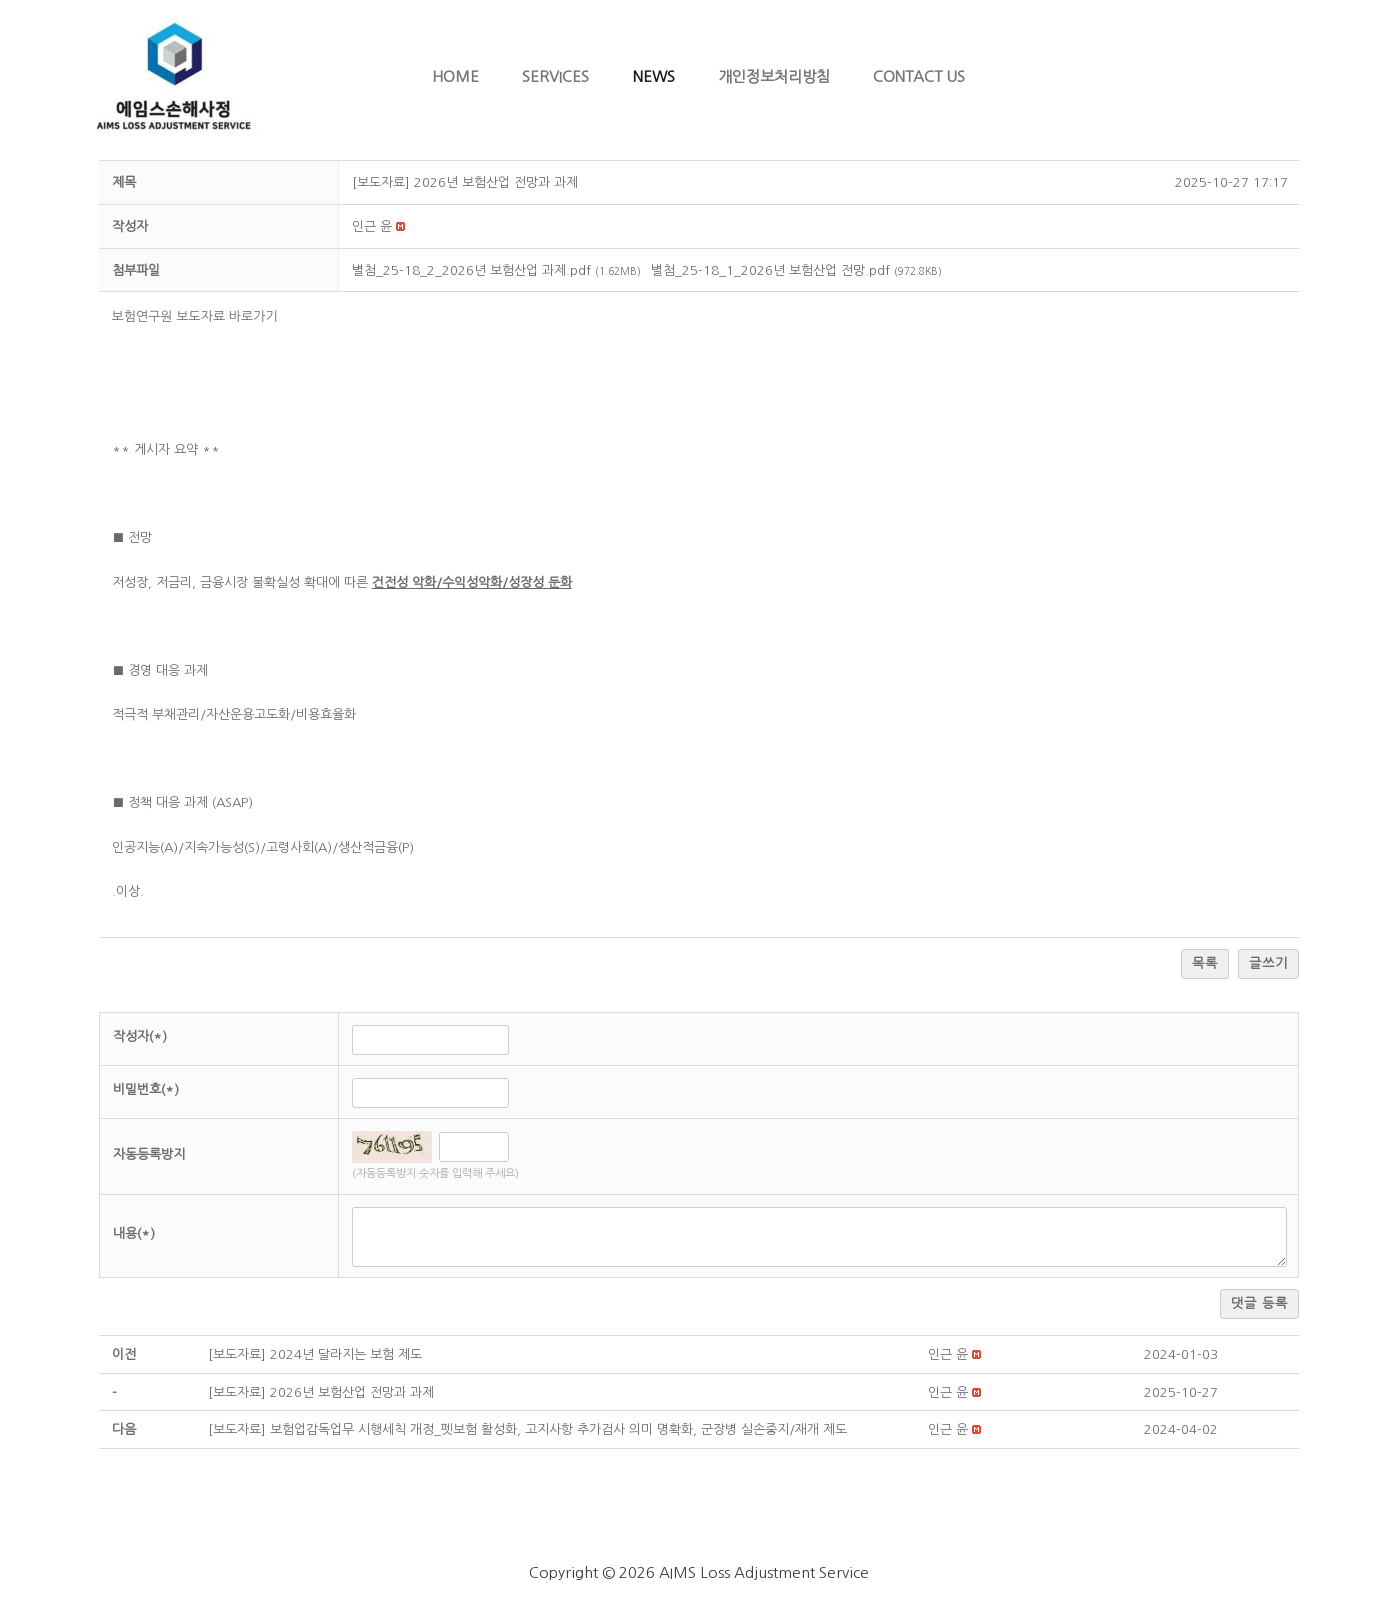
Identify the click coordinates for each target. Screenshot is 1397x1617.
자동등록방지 (149, 1154)
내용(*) (134, 1233)
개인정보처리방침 (781, 76)
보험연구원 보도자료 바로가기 (197, 316)
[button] (372, 226)
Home (442, 76)
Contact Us (933, 76)
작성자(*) (140, 1036)
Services (549, 76)
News (654, 76)
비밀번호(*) (146, 1089)
